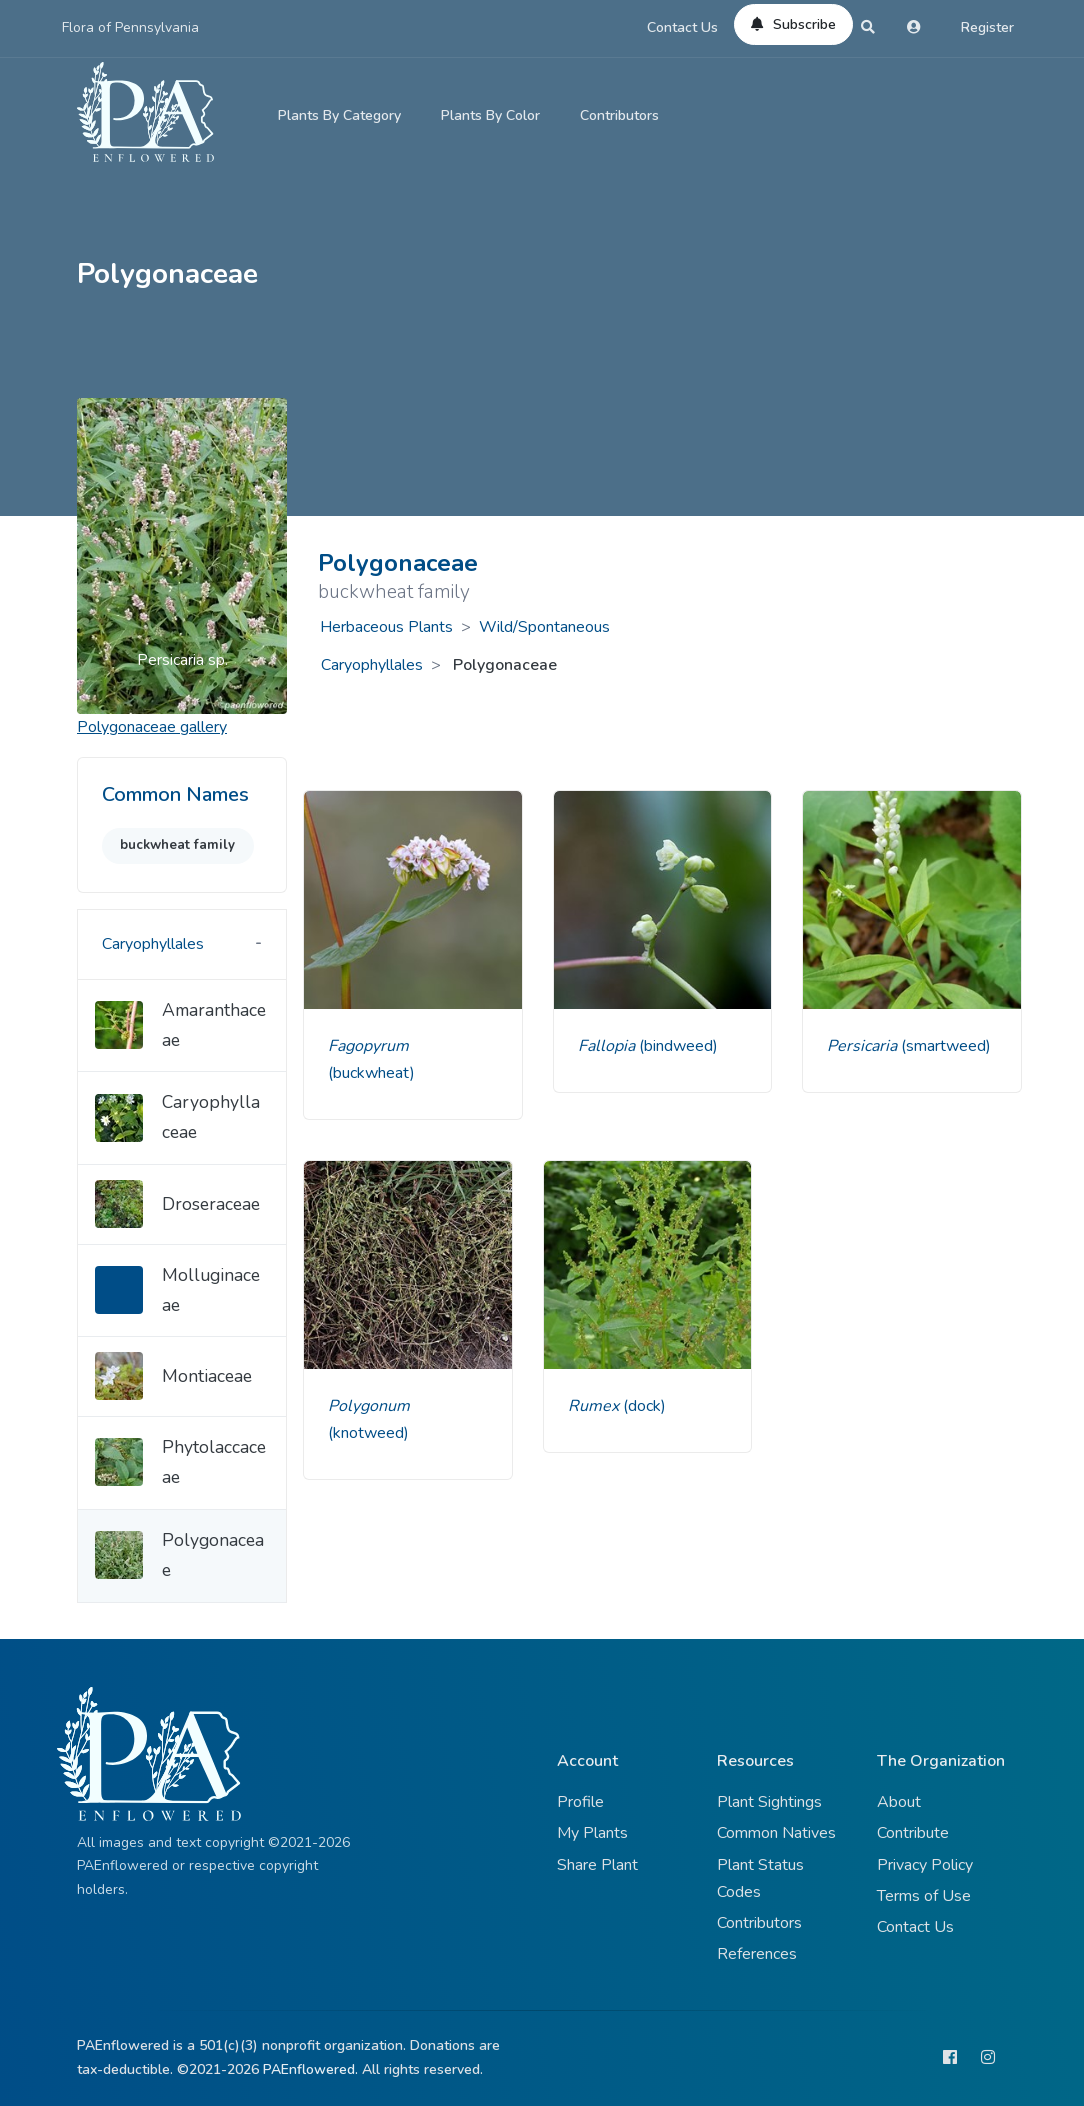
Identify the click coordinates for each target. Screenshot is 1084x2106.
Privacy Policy (925, 1865)
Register (987, 27)
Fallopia (608, 1046)
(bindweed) (678, 1046)
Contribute (913, 1833)
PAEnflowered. (310, 2069)
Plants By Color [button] (490, 115)
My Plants (592, 1833)
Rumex (595, 1406)
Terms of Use (924, 1896)
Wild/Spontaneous (544, 627)
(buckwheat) (371, 1073)
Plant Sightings (769, 1802)
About (899, 1802)
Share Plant (597, 1865)
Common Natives (776, 1833)
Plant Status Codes (760, 1878)
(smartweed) (946, 1046)
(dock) (644, 1406)
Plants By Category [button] (339, 115)
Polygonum (369, 1406)
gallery (152, 727)
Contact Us (682, 27)
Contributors (619, 115)
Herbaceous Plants (386, 627)
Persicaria (864, 1046)
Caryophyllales (372, 665)
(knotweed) (368, 1433)
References (757, 1954)
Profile (580, 1802)
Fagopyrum (368, 1046)
